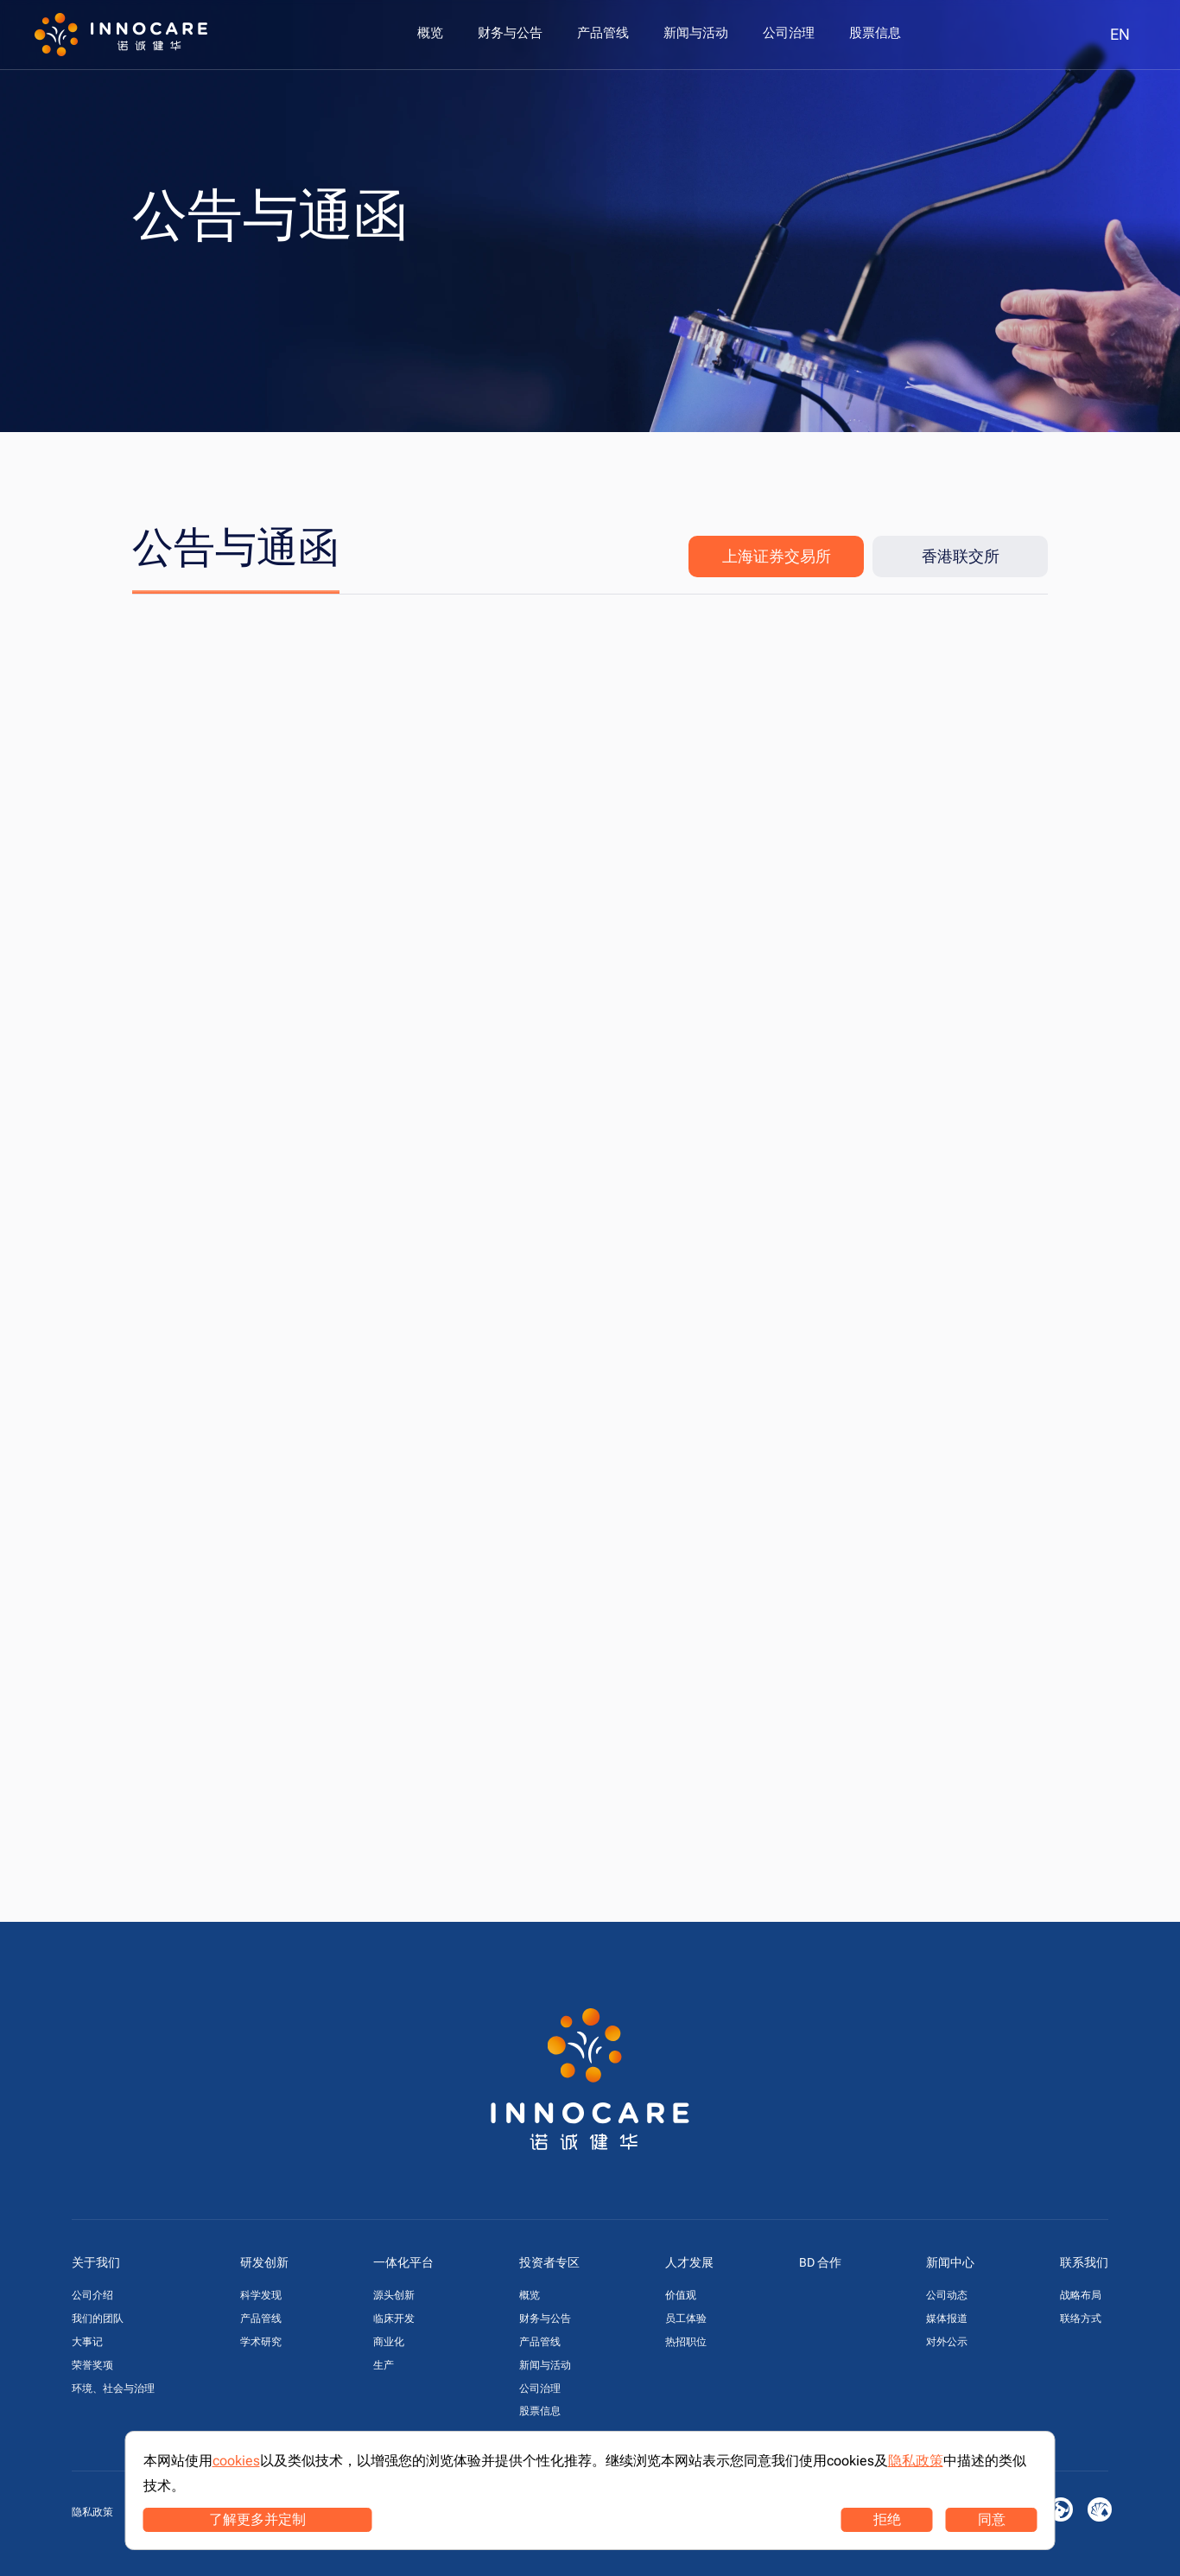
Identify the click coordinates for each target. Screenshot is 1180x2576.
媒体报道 (946, 2318)
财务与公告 (545, 2318)
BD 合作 (820, 2262)
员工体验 (686, 2318)
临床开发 (394, 2318)
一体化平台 (403, 2262)
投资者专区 (549, 2262)
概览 (529, 2295)
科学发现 (261, 2295)
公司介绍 (92, 2295)
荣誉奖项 (92, 2365)
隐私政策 (92, 2512)
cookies (236, 2460)
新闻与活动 (545, 2365)
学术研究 (261, 2342)
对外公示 (946, 2342)
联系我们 (1084, 2262)
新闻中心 (950, 2262)
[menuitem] (430, 32)
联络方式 (1080, 2318)
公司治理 (540, 2388)
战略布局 (1080, 2295)
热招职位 (686, 2342)
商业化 (388, 2342)
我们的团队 (98, 2318)
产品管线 (261, 2318)
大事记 (87, 2342)
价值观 (680, 2295)
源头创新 (394, 2295)
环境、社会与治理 (113, 2388)
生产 (383, 2365)
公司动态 (946, 2295)
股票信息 (540, 2411)
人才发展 (689, 2262)
